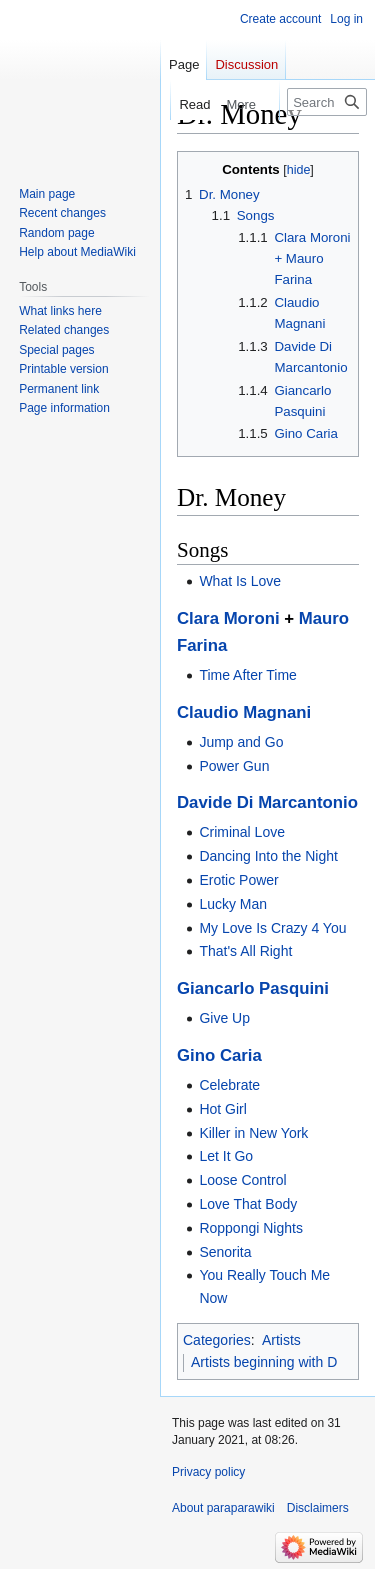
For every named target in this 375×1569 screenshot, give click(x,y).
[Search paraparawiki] (327, 102)
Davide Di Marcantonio (267, 802)
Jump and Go (241, 742)
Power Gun (234, 766)
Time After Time (248, 675)
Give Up (224, 1018)
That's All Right (245, 951)
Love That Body (248, 1204)
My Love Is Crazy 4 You (272, 928)
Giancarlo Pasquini (253, 988)
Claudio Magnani (244, 712)
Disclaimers (318, 1508)
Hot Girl (222, 1109)
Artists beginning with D (264, 1362)
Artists (281, 1340)
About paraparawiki (223, 1508)
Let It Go (226, 1156)
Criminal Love (242, 832)
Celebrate (229, 1085)
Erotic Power (238, 880)
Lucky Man (233, 904)
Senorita (225, 1252)
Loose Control (242, 1180)
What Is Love (240, 581)
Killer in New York (253, 1133)
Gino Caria (219, 1055)
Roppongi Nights (251, 1228)
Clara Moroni (228, 618)
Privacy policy (208, 1472)
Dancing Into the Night (268, 856)
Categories (217, 1340)
